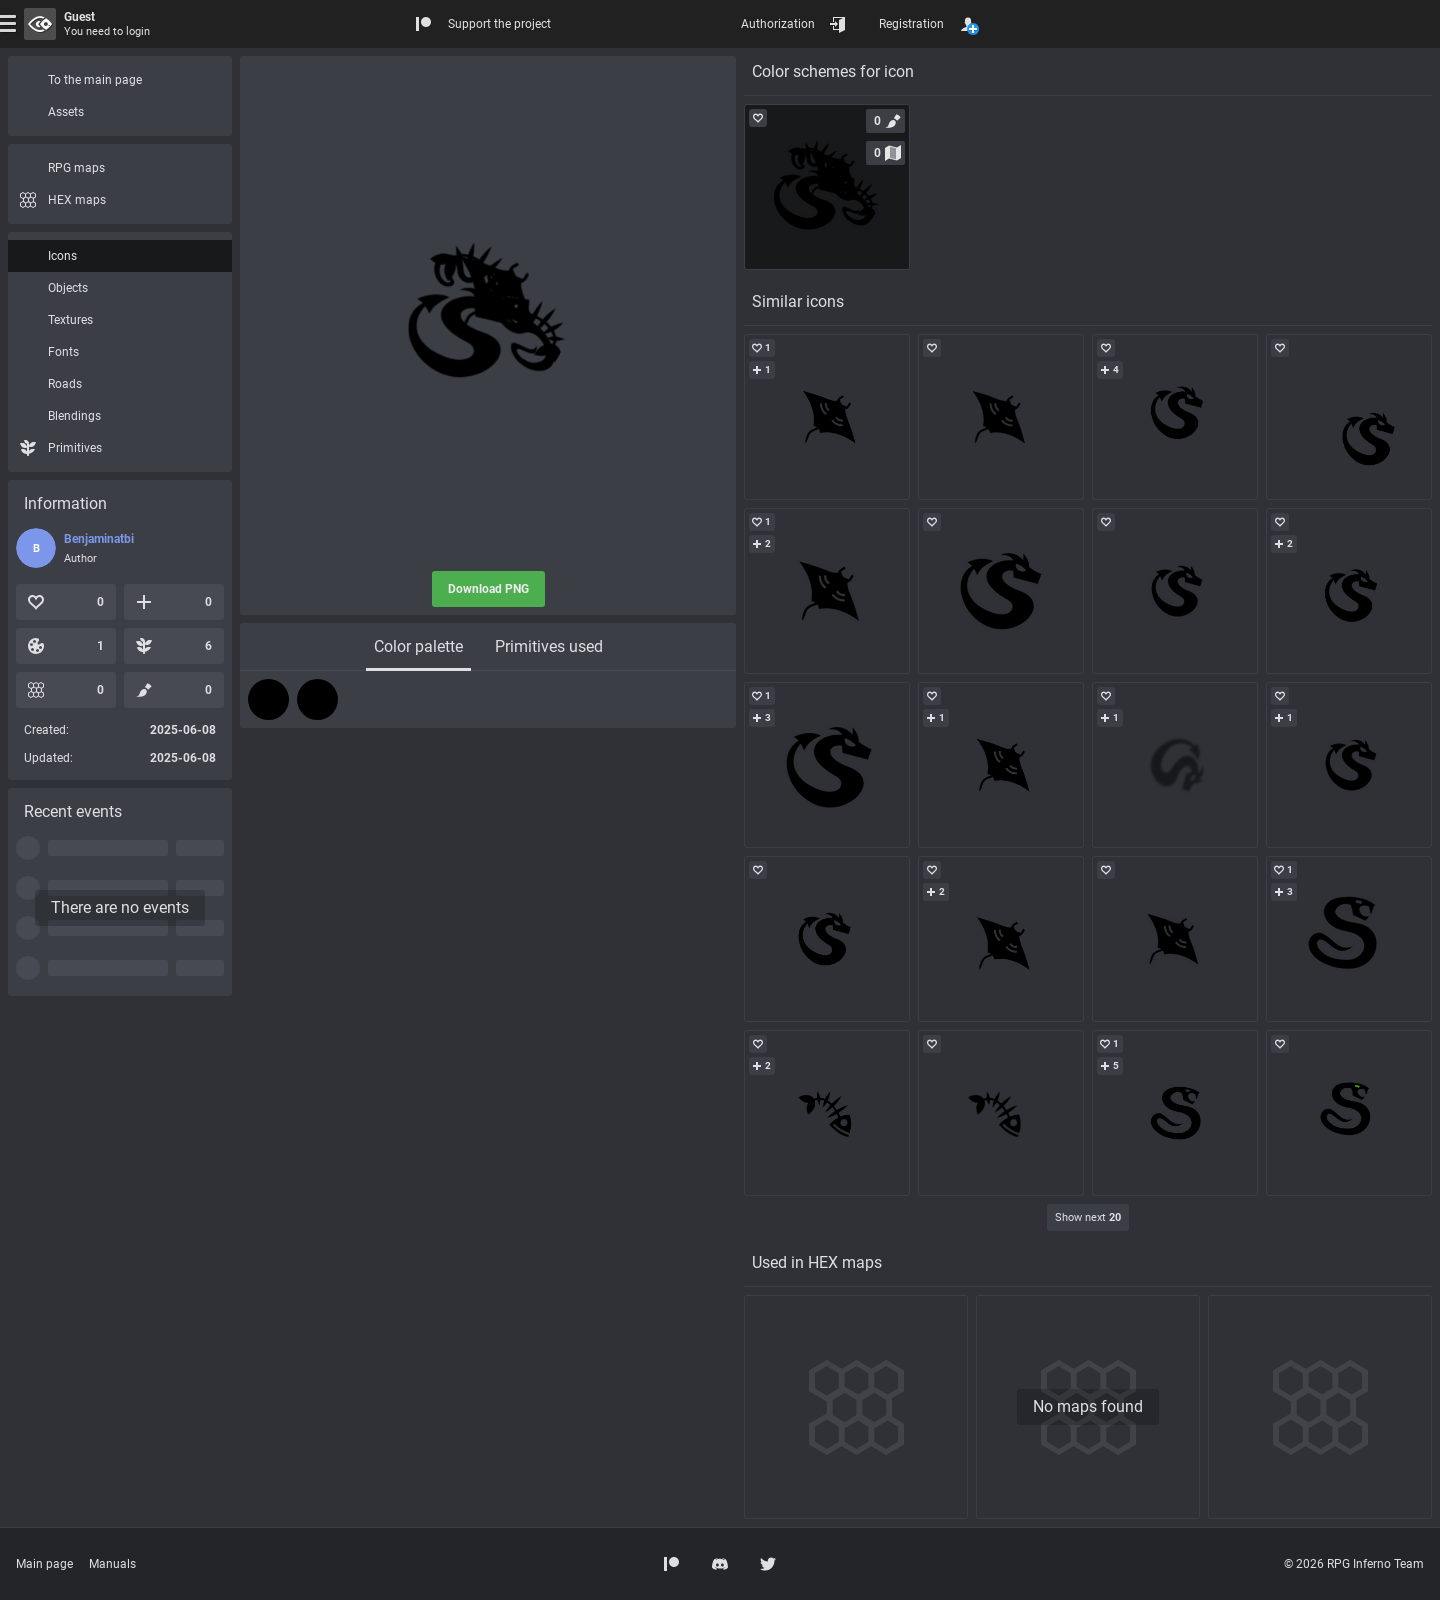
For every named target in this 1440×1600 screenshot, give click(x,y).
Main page (44, 1564)
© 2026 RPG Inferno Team (1354, 1564)
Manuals (112, 1564)
